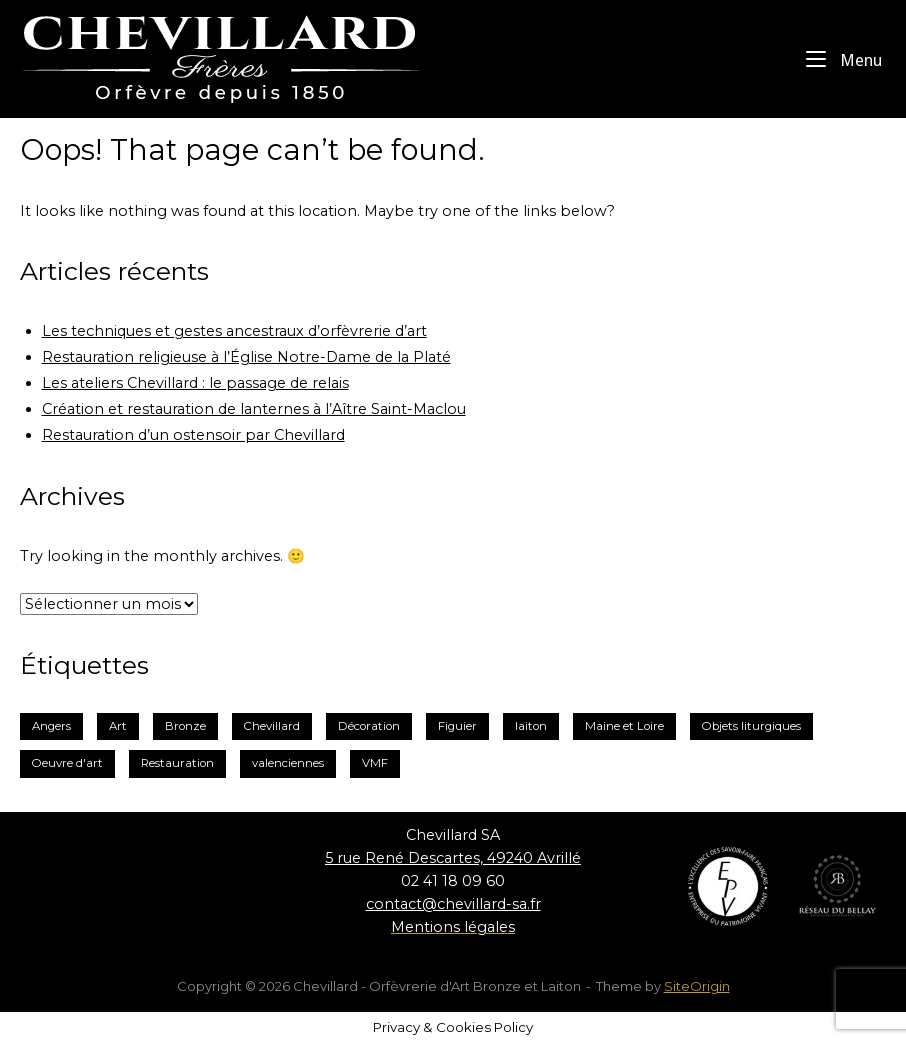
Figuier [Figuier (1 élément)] (457, 726)
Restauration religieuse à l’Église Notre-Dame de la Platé (246, 357)
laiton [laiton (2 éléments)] (531, 726)
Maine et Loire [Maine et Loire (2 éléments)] (624, 726)
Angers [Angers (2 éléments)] (51, 726)
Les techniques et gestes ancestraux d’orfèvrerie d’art (234, 331)
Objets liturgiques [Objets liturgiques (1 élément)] (751, 726)
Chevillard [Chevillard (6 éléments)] (272, 726)
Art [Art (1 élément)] (118, 726)
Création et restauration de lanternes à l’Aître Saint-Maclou (254, 409)
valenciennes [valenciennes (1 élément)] (288, 763)
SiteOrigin (697, 986)
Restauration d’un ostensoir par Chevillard (193, 435)
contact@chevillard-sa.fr (453, 904)
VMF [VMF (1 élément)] (375, 763)
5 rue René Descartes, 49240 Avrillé (453, 858)
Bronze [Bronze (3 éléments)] (185, 726)
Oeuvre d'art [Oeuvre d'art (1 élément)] (67, 763)
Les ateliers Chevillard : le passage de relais (195, 383)
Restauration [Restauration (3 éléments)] (177, 763)
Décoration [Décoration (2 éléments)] (369, 726)
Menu (844, 59)
